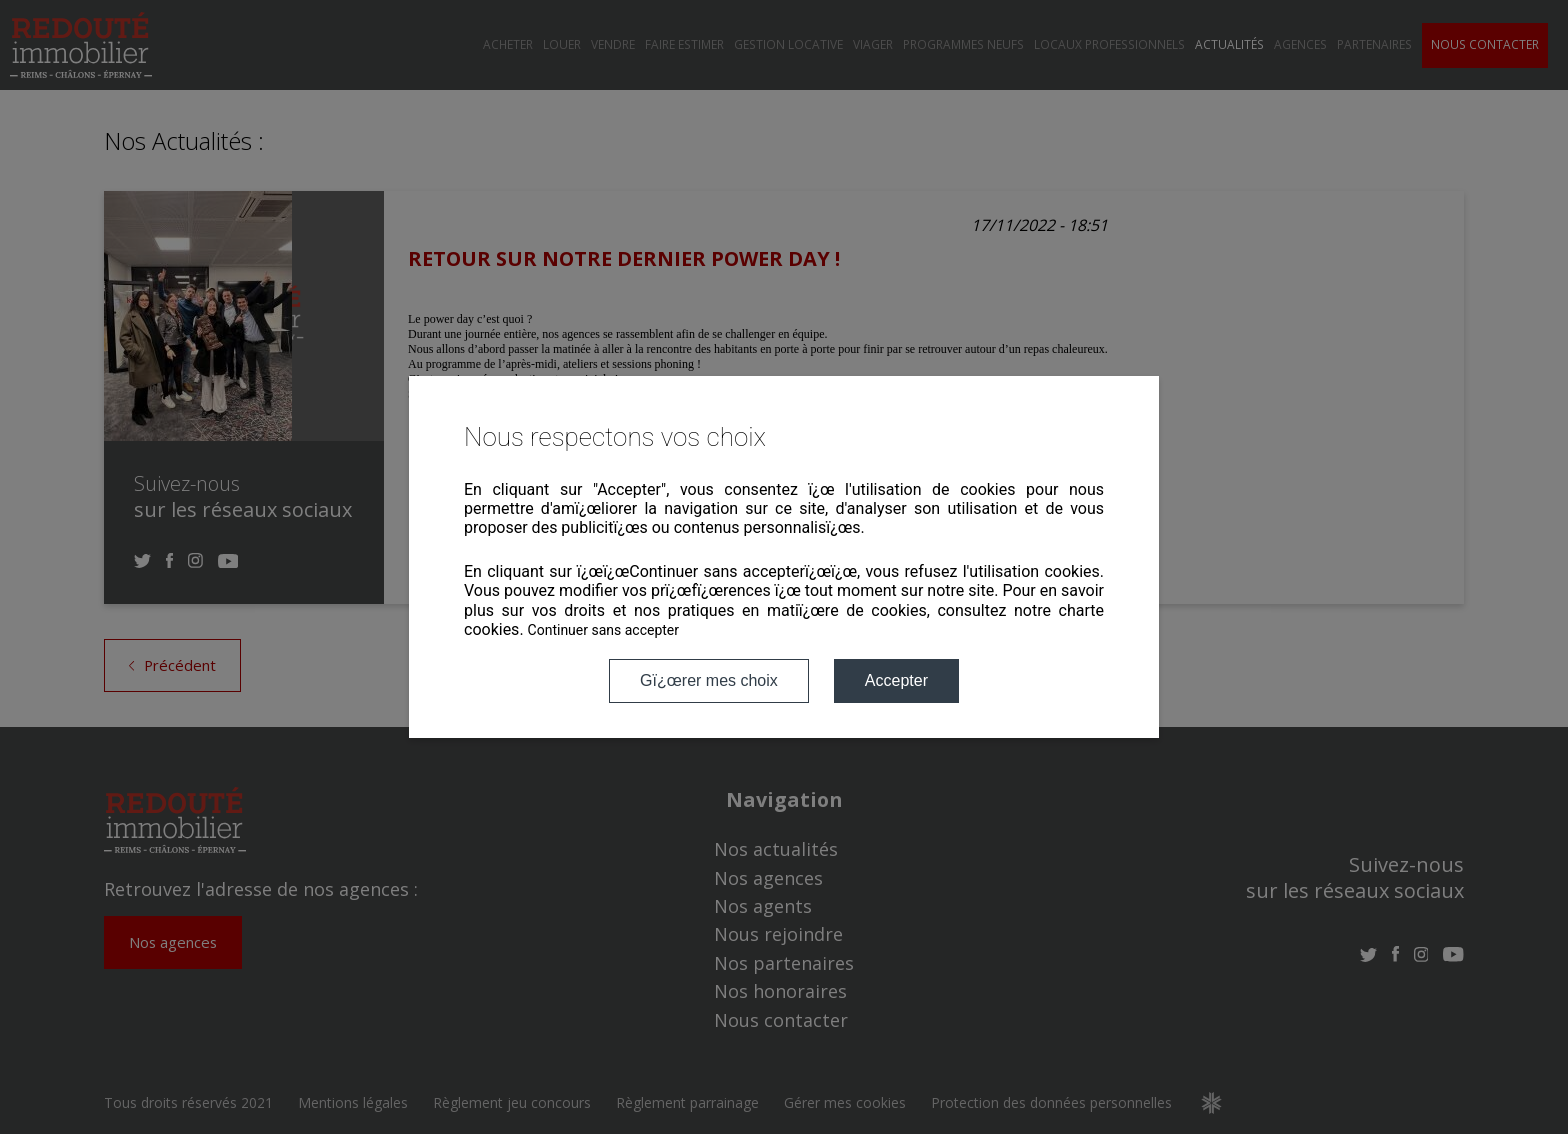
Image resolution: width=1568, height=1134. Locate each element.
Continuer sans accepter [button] (603, 630)
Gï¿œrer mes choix (709, 680)
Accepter (896, 680)
